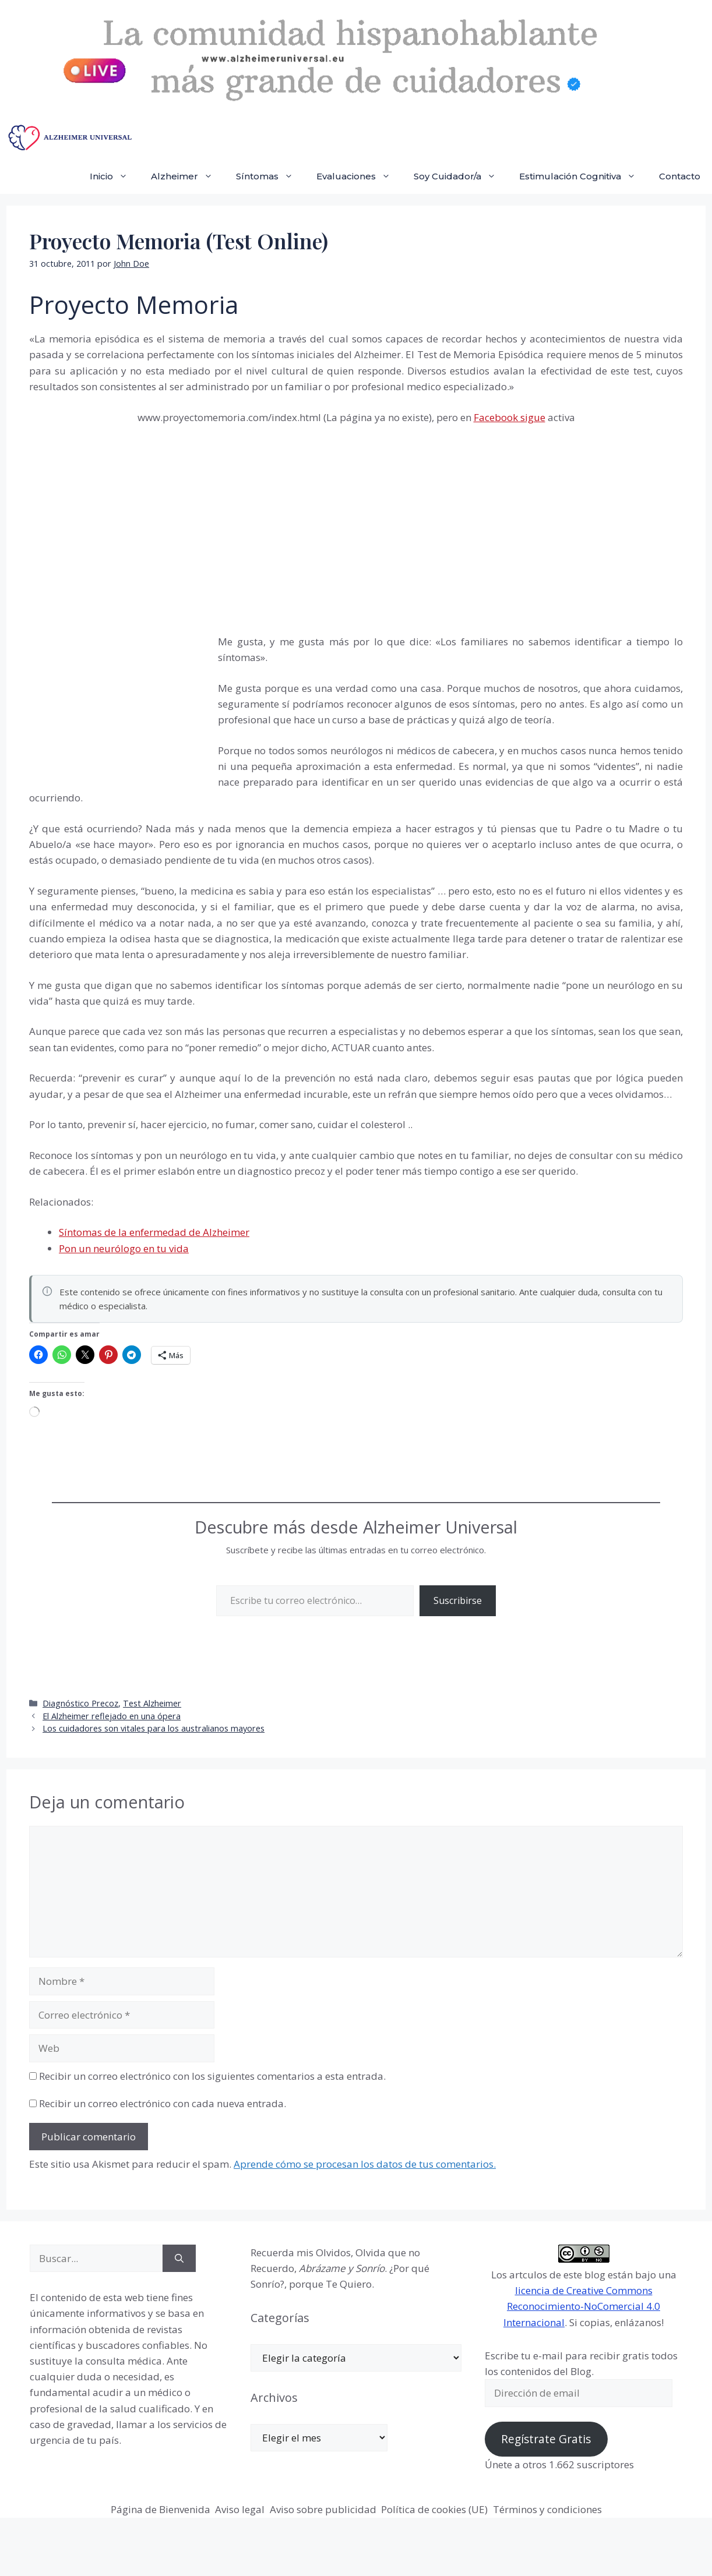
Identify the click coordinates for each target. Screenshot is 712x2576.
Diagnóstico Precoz (80, 1703)
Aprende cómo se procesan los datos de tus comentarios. (365, 2164)
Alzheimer (187, 176)
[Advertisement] (116, 697)
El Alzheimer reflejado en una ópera (112, 1716)
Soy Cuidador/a (460, 176)
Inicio (114, 176)
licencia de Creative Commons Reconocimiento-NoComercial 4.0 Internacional (581, 2306)
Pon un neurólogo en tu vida (124, 1248)
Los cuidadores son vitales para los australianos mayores (154, 1728)
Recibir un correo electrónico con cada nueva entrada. (162, 2103)
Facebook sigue (509, 417)
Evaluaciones (359, 176)
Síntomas (270, 176)
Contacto (679, 176)
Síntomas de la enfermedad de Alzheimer (154, 1232)
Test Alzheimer (152, 1703)
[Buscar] (179, 2259)
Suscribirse (457, 1600)
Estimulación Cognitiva (583, 176)
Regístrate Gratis (546, 2439)
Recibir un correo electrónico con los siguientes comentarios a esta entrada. (212, 2076)
